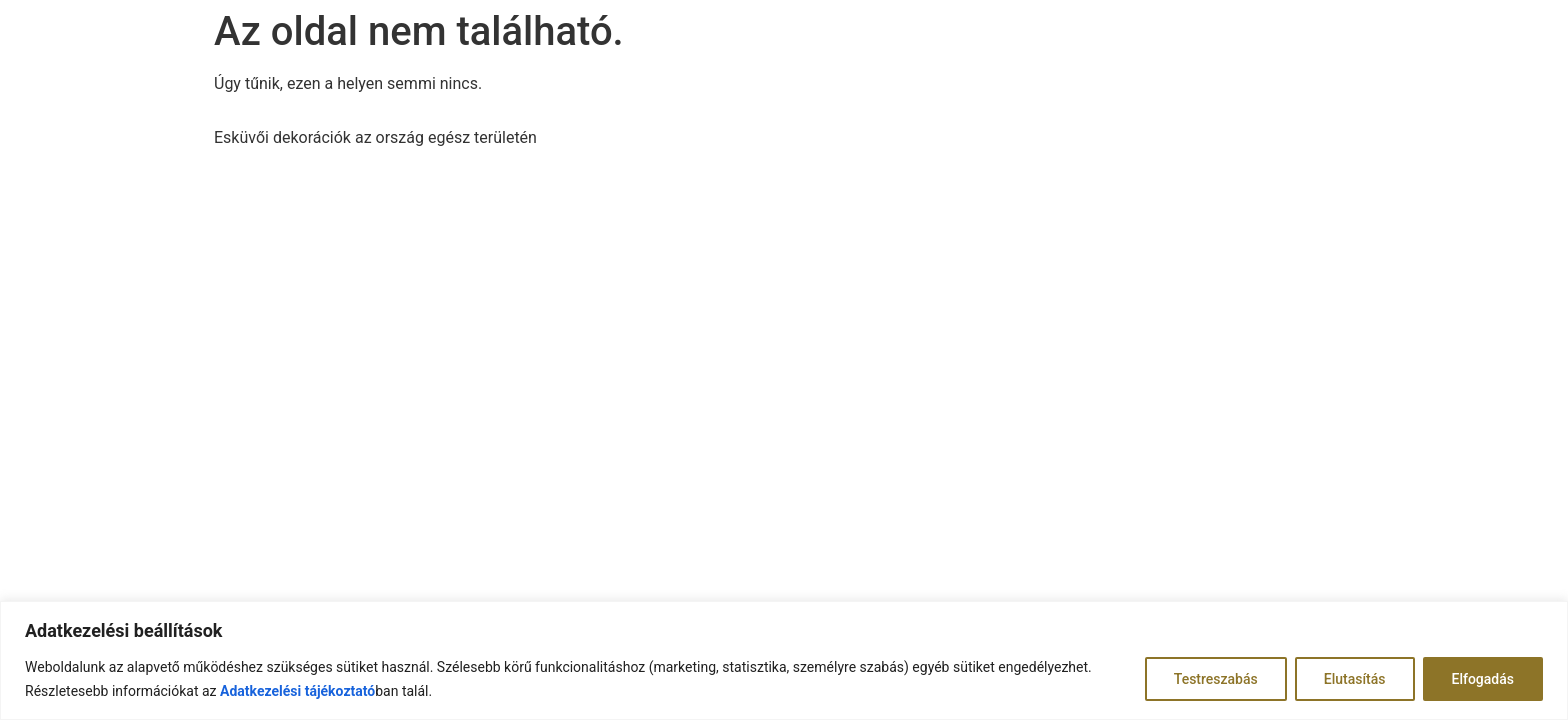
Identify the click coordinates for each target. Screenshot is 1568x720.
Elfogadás (1483, 679)
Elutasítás (1355, 679)
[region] (784, 660)
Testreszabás (1216, 679)
